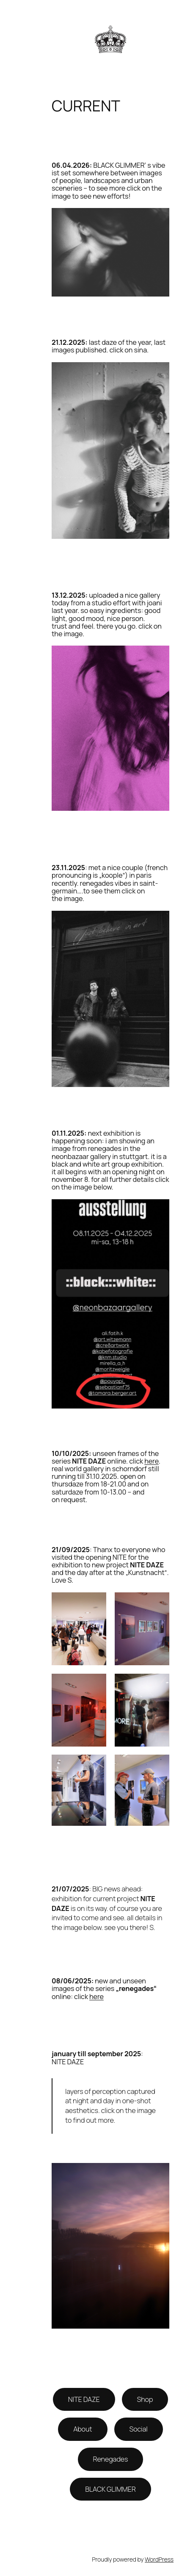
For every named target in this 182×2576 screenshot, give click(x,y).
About (82, 2429)
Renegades (110, 2459)
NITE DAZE (84, 2399)
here (151, 1461)
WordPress (159, 2559)
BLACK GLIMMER (110, 2489)
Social (139, 2429)
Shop (145, 2399)
